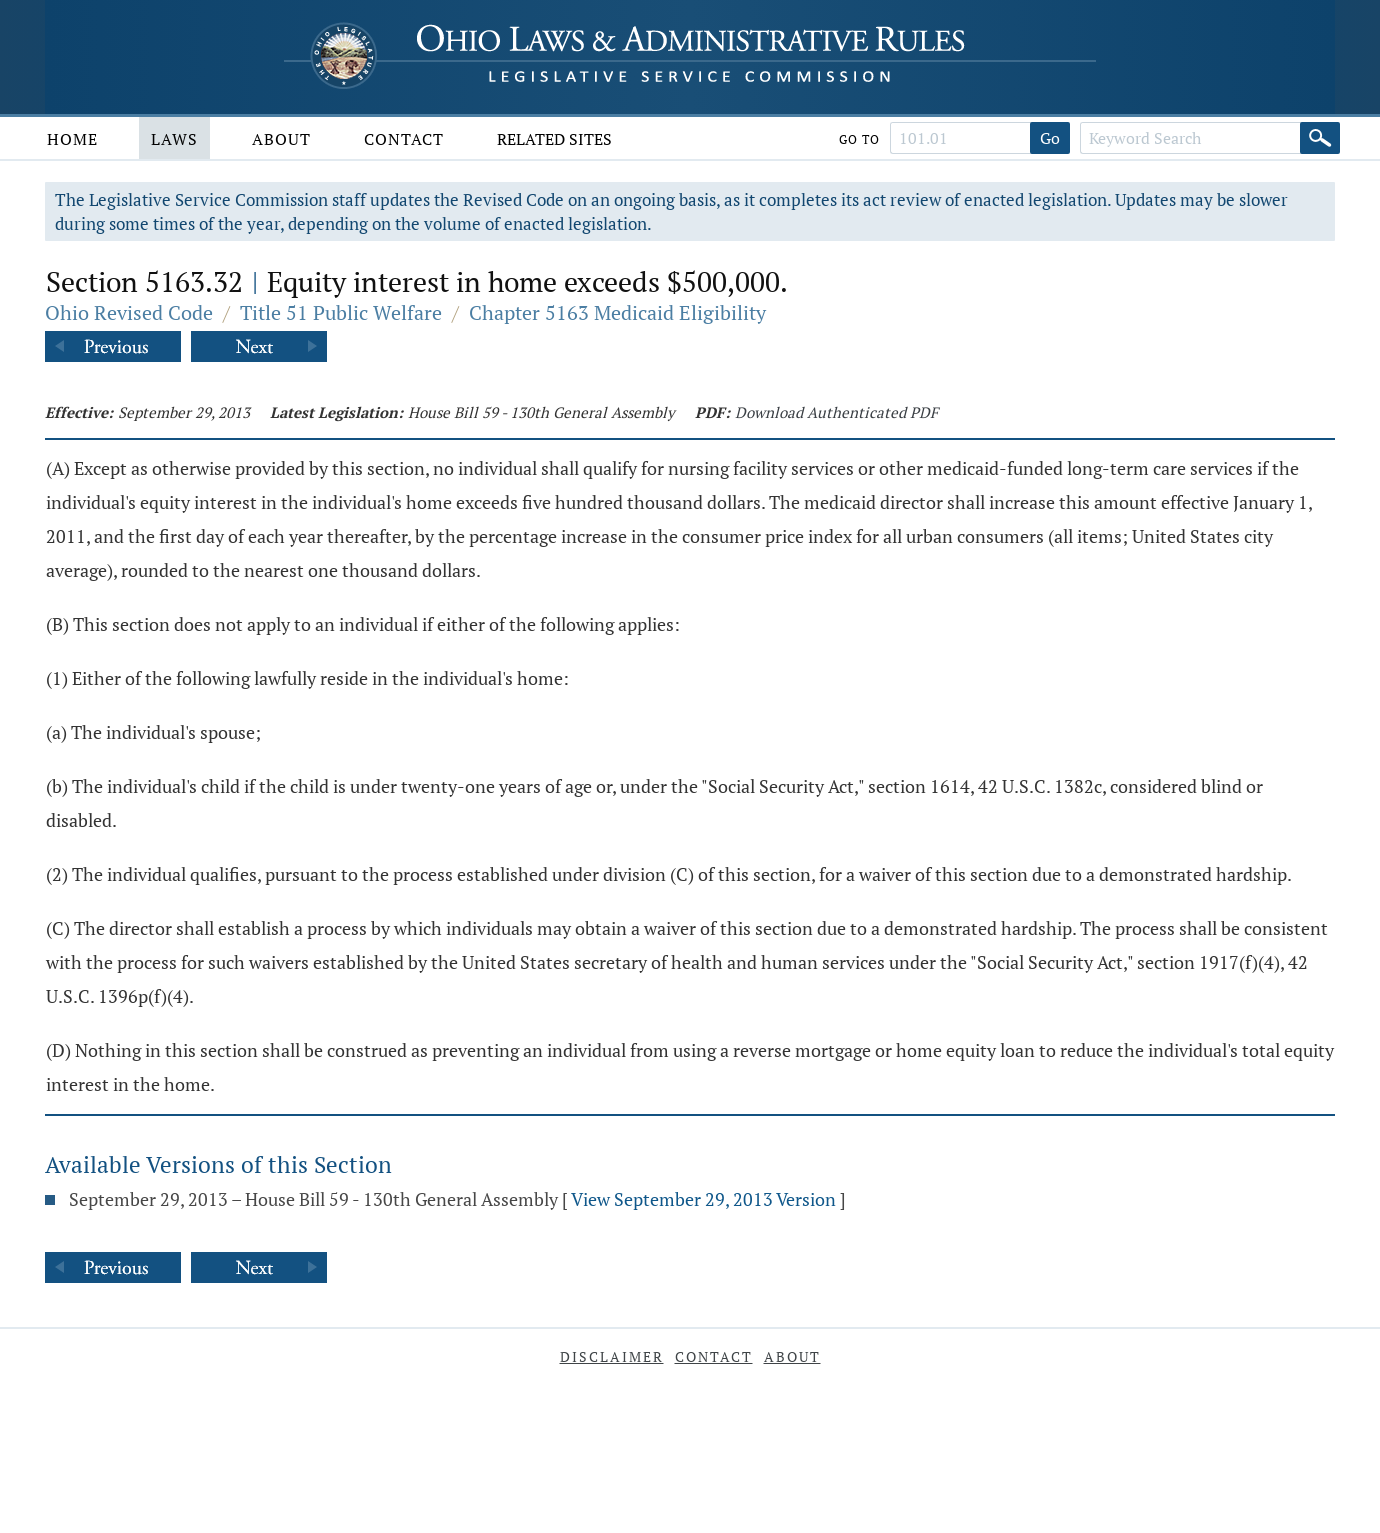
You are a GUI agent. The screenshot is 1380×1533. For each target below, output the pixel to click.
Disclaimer (612, 1356)
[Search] (1320, 138)
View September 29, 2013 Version (703, 1199)
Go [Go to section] (1050, 138)
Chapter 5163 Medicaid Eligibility (617, 312)
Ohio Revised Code (129, 312)
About (281, 139)
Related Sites (554, 139)
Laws (174, 139)
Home (72, 139)
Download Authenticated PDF (836, 412)
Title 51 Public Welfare (341, 312)
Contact (404, 139)
